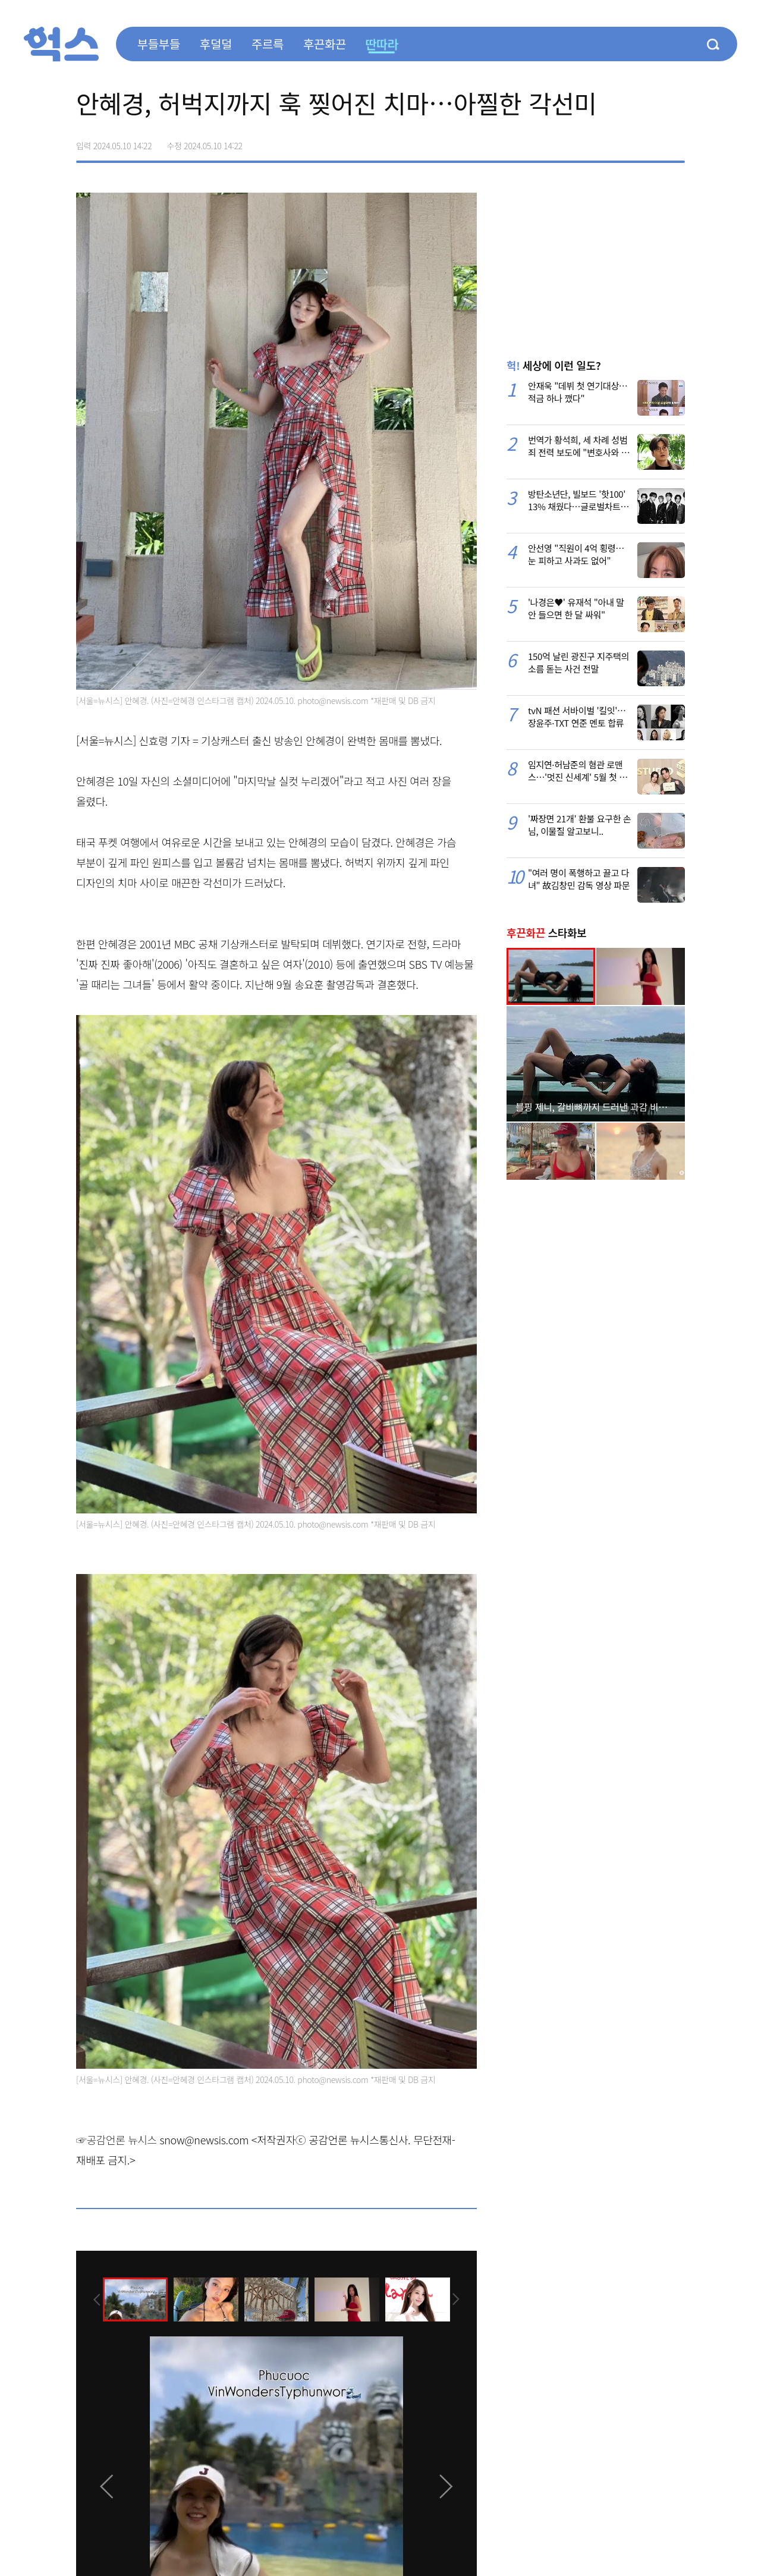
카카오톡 (650, 141)
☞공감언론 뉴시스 (116, 2139)
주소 (675, 141)
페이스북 (600, 141)
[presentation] (92, 2299)
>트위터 (625, 141)
